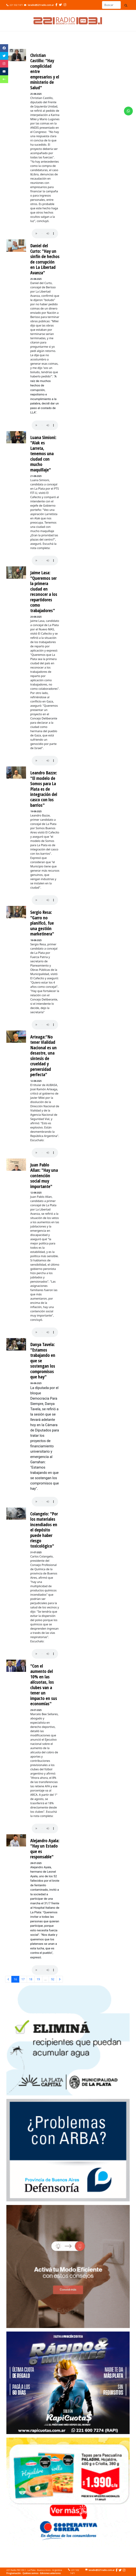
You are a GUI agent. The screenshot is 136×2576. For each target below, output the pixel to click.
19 (38, 1979)
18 (30, 1979)
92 (52, 1979)
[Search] (111, 5)
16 (15, 1979)
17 (23, 1979)
